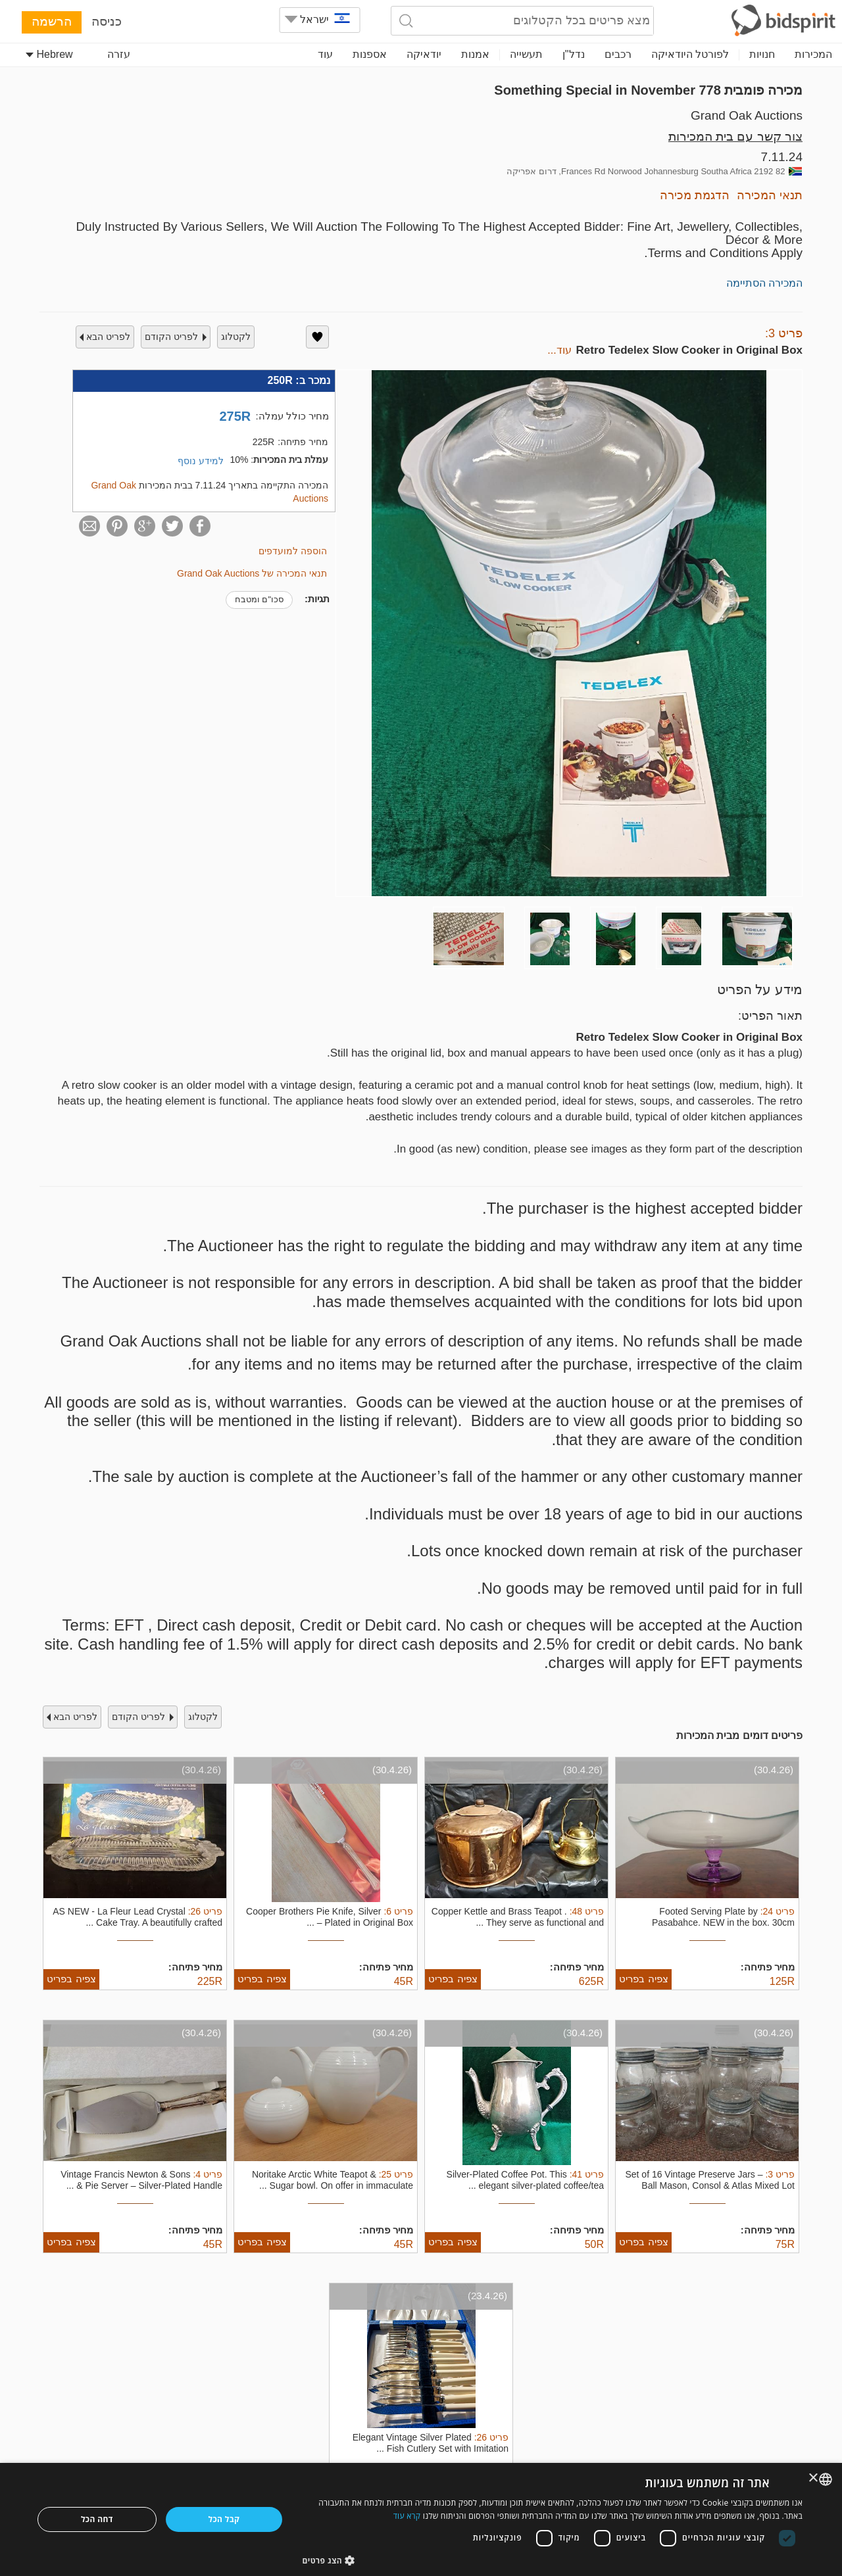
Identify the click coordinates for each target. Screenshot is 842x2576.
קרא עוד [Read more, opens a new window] (407, 2515)
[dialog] (421, 2519)
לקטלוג (236, 336)
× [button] (814, 2478)
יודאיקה (424, 54)
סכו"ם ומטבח (259, 599)
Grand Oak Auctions (747, 115)
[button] (553, 2560)
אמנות (475, 54)
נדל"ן (573, 54)
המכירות (813, 54)
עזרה (118, 54)
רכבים (618, 54)
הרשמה (52, 21)
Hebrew (49, 54)
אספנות (370, 54)
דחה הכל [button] (97, 2519)
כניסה (106, 21)
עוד (325, 54)
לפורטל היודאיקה (690, 54)
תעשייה (526, 54)
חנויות (762, 54)
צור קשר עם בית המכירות (735, 136)
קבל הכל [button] (224, 2519)
